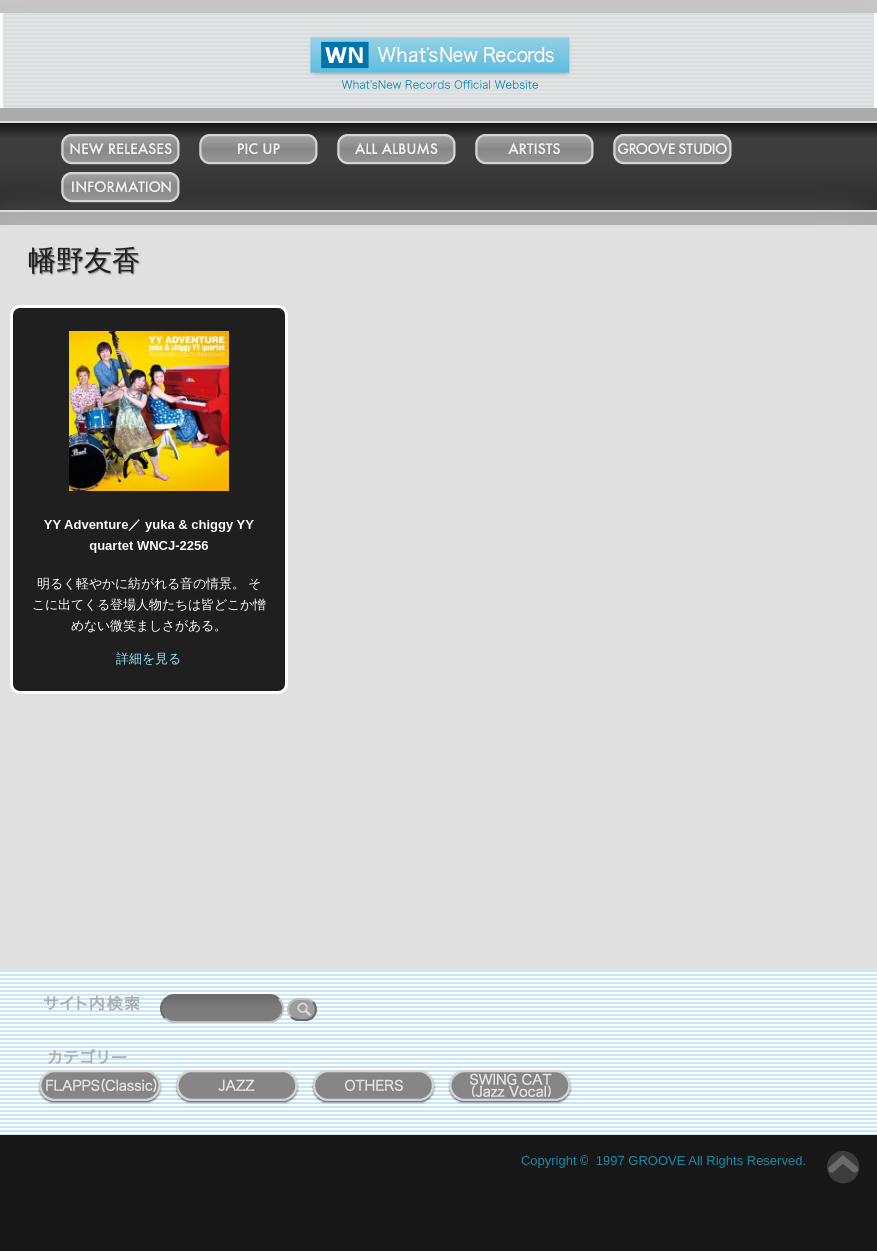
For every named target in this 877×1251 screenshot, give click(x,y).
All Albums (416, 144)
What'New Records (408, 44)
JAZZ (237, 1075)
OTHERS (374, 1075)
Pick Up (279, 144)
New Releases (140, 144)
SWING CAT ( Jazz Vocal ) (511, 1081)
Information (140, 182)
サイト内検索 (96, 1006)
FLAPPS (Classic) (100, 1075)
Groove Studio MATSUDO (692, 153)
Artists (554, 144)
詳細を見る (148, 658)
